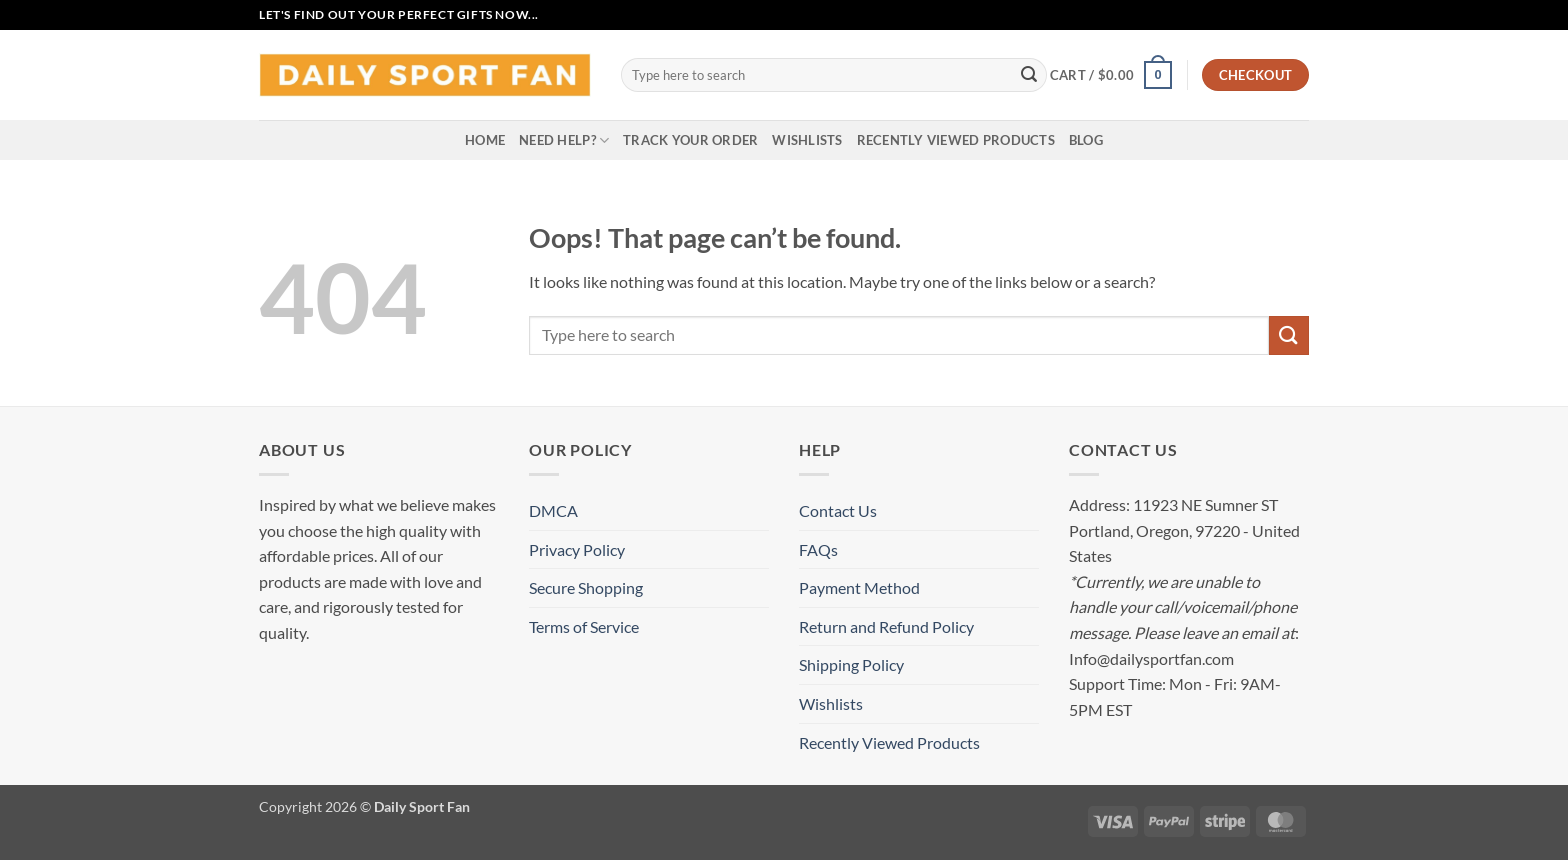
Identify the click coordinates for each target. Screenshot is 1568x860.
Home (485, 140)
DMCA (553, 510)
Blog (1086, 140)
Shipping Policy (851, 664)
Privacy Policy (577, 549)
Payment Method (859, 587)
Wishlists (807, 140)
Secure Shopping (586, 587)
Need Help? (564, 140)
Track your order (690, 140)
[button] (1111, 75)
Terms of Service (584, 626)
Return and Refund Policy (886, 626)
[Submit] (1029, 75)
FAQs (818, 549)
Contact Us (838, 510)
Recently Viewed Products (956, 140)
